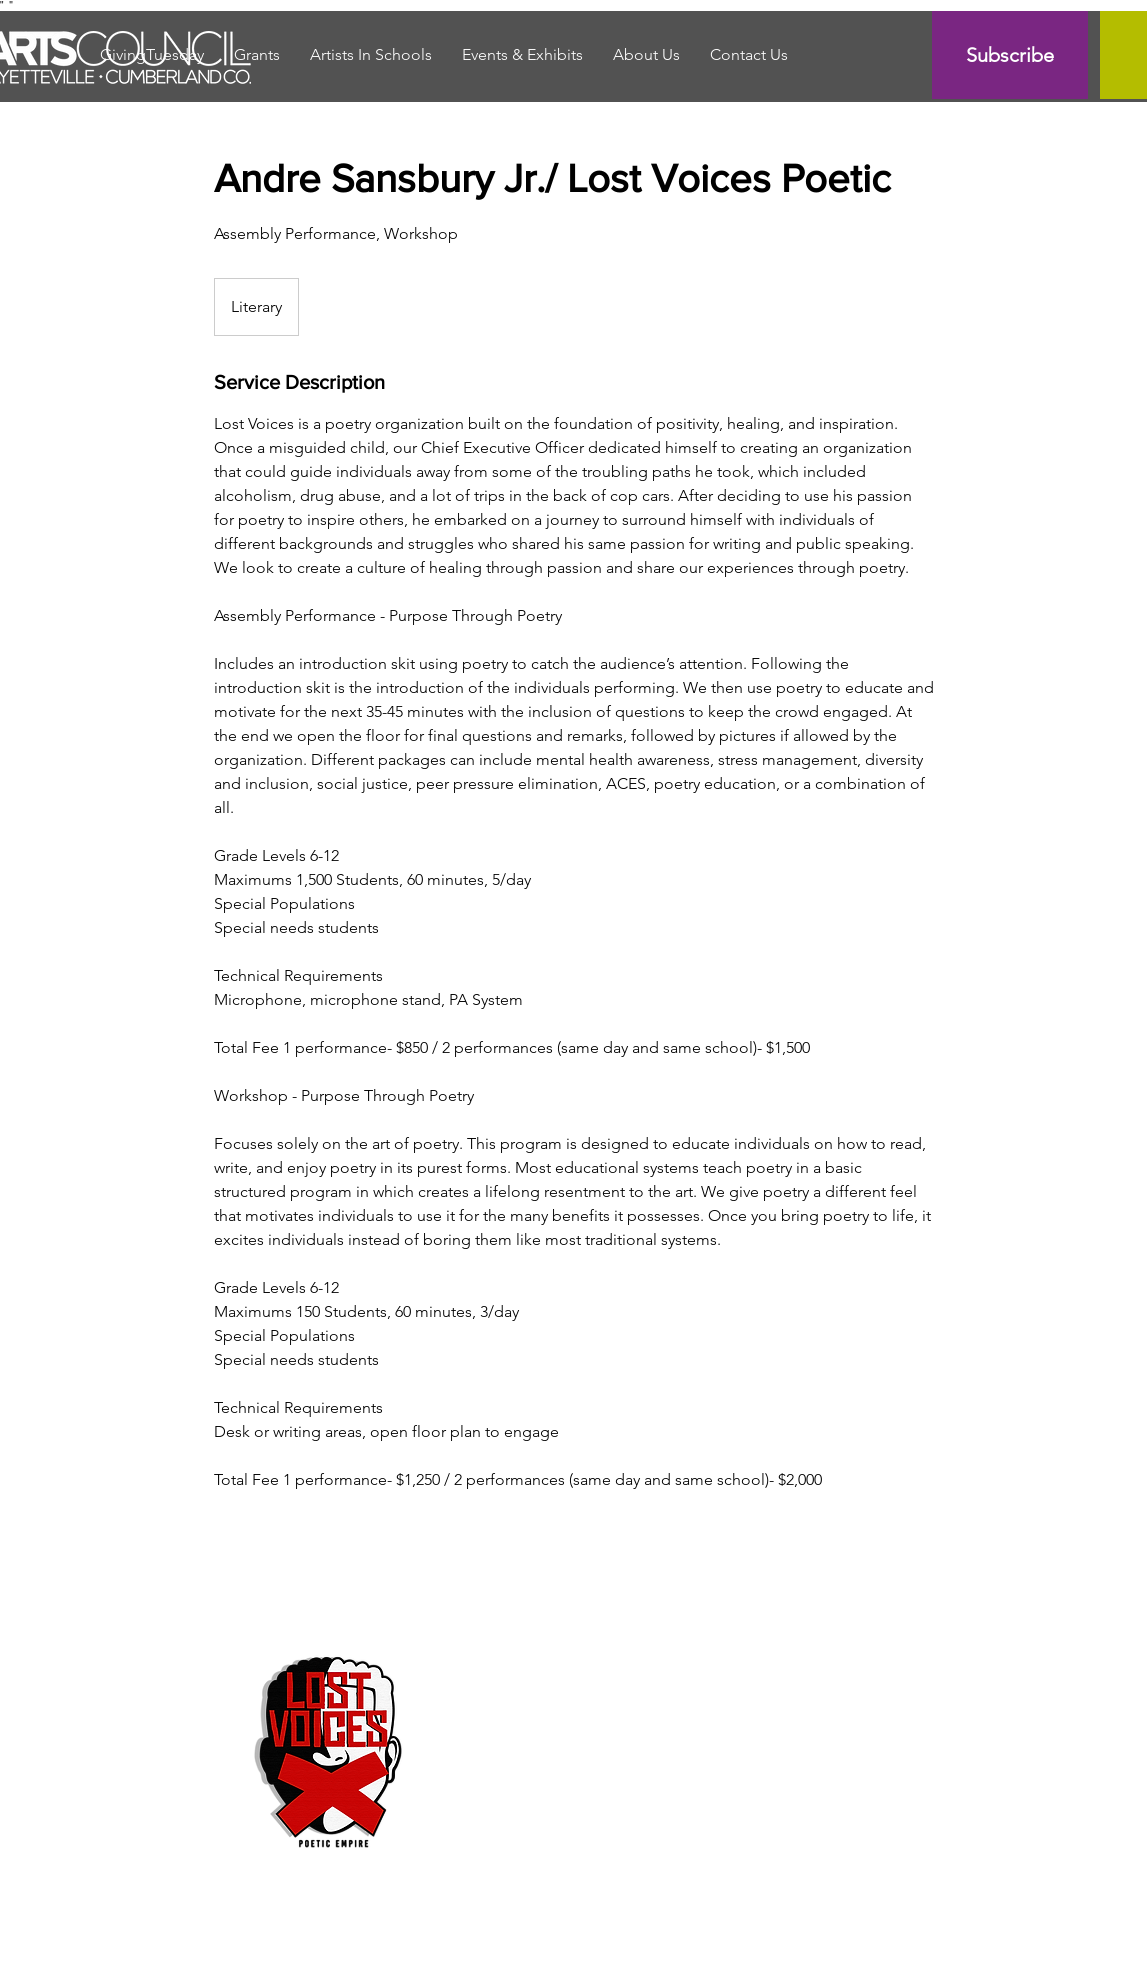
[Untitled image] (330, 1748)
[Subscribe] (1010, 55)
